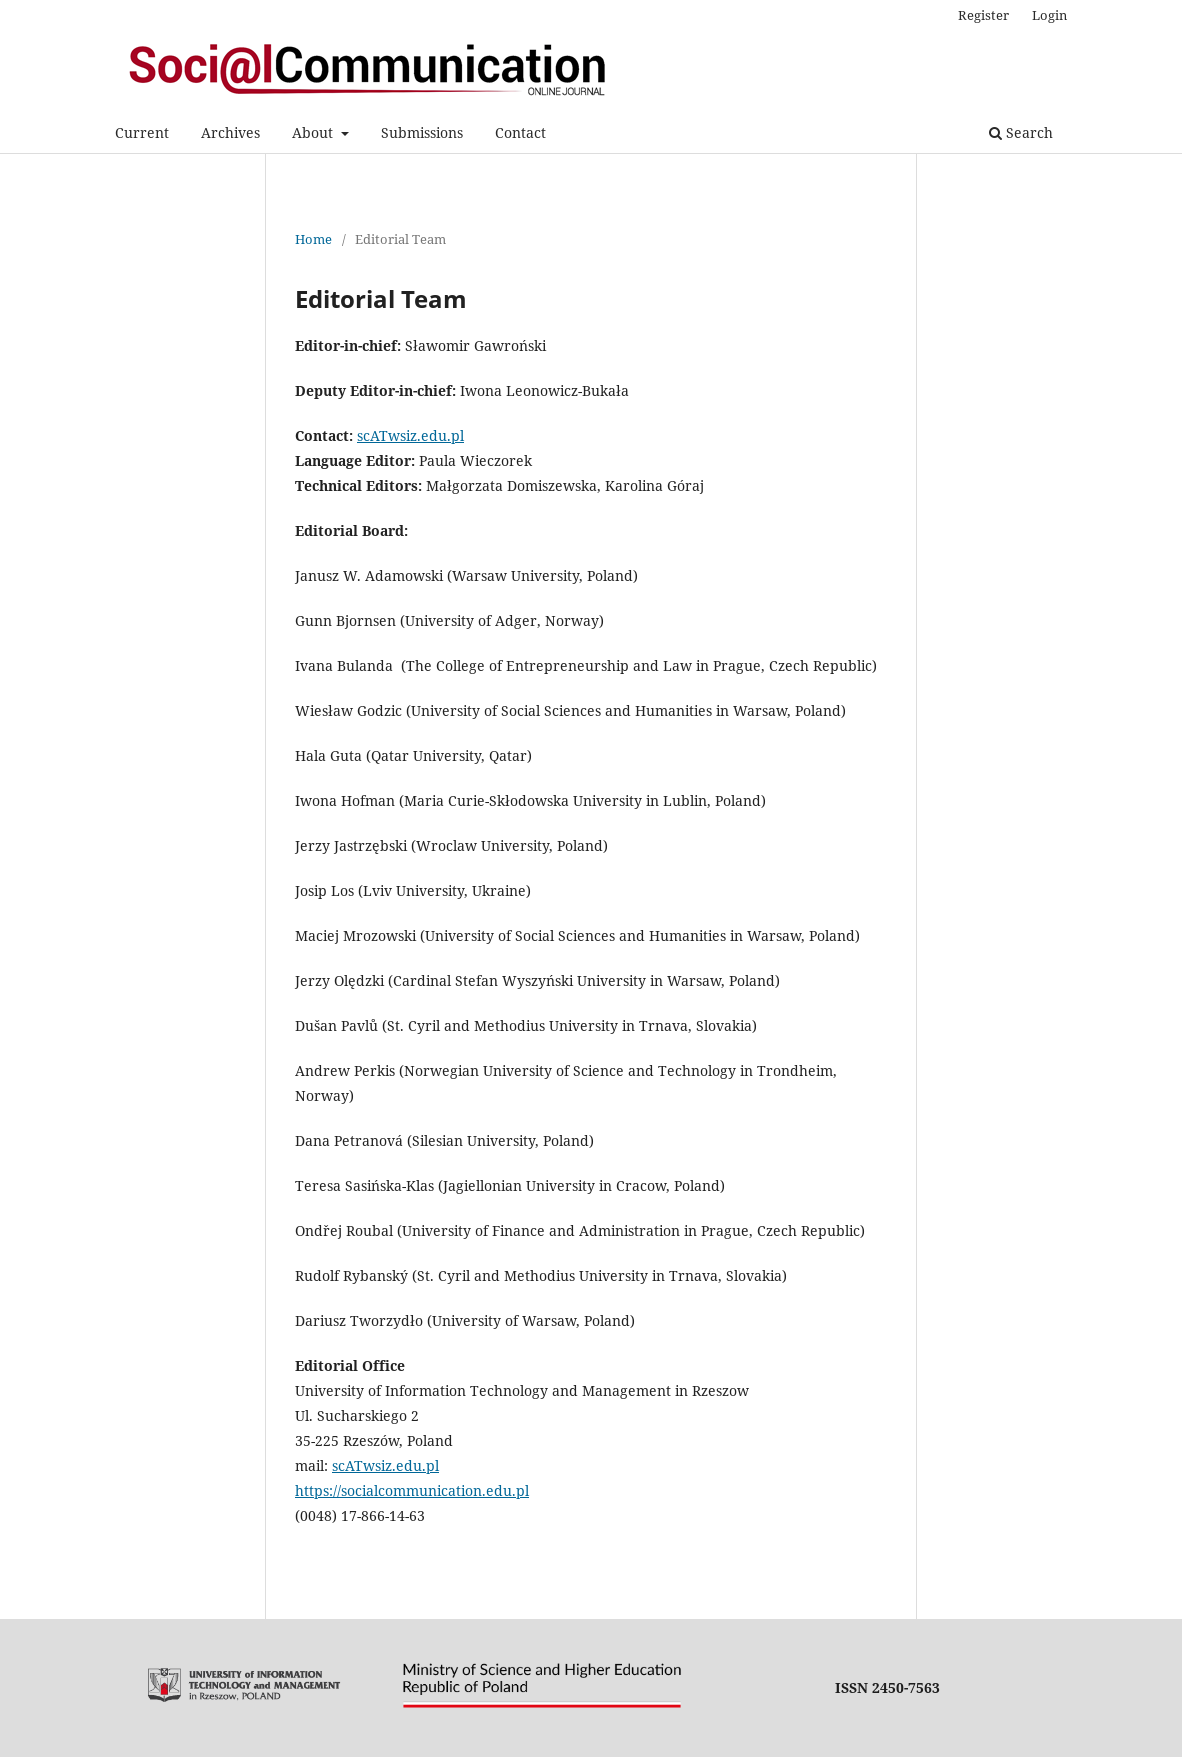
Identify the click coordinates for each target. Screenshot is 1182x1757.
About (314, 132)
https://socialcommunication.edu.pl (412, 1490)
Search (1021, 132)
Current (142, 132)
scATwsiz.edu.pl (410, 435)
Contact (520, 132)
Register (983, 15)
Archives (230, 132)
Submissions (422, 132)
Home (313, 239)
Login (1049, 15)
